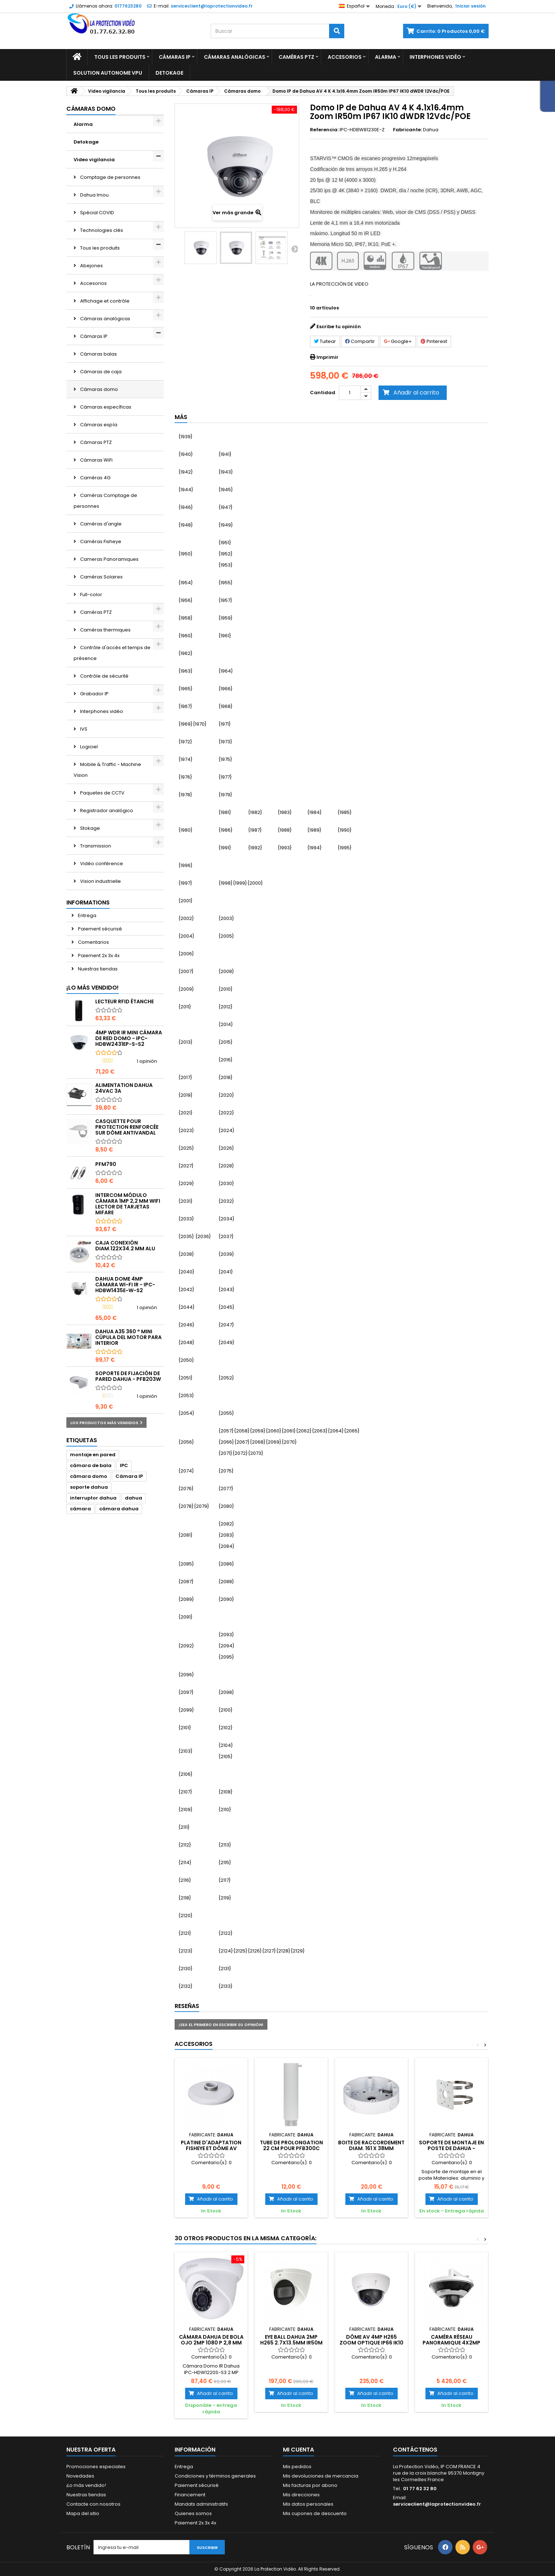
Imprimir (327, 357)
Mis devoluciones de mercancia (320, 2475)
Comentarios (93, 942)
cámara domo (88, 1476)
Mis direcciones (301, 2494)
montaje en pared (92, 1454)
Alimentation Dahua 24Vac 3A (124, 1088)
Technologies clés (101, 230)
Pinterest (434, 341)
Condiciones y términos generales (215, 2475)
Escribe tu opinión (338, 326)
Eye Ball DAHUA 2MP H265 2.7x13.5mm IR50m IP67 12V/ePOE (291, 2342)
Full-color (90, 594)
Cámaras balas (98, 354)
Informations (88, 902)
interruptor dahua (93, 1497)
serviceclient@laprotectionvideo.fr (437, 2504)
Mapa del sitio (82, 2513)
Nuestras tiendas (97, 968)
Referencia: (324, 130)
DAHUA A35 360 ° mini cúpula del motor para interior (128, 1337)
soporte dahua (89, 1487)
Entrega (86, 915)
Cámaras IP (175, 57)
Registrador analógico (106, 810)
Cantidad (322, 392)
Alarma (385, 57)
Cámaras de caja (100, 371)
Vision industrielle (100, 881)
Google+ (398, 341)
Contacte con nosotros (93, 2504)
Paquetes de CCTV (101, 792)
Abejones (91, 265)
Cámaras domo (98, 389)
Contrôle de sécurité (103, 676)
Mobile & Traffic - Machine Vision (107, 770)
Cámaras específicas (105, 407)
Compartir (360, 341)
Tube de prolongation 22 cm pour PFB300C (291, 2145)
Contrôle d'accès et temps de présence (112, 653)
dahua (133, 1497)
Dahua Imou (94, 194)
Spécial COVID (96, 212)
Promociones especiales (96, 2466)
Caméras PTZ (296, 57)
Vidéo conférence (101, 863)
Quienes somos (193, 2513)
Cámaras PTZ (95, 442)
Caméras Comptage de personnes (105, 501)
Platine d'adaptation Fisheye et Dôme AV (211, 2145)
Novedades (80, 2475)
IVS (83, 729)
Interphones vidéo (435, 57)
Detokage (169, 72)
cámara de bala (91, 1465)
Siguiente (294, 248)
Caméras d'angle (100, 523)
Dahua (430, 129)
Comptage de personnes (109, 177)
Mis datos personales (308, 2504)
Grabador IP (94, 693)
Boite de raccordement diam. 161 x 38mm (371, 2145)
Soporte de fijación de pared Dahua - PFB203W (128, 1376)
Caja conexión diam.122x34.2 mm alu (125, 1245)
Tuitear (325, 341)
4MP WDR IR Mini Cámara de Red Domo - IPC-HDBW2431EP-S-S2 (128, 1038)
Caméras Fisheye (100, 541)
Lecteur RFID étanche (124, 1001)
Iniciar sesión (470, 6)
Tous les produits (119, 57)
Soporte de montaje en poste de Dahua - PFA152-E (451, 2148)
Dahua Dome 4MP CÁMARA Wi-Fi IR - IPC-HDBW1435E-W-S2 (125, 1284)
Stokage (89, 828)
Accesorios (345, 57)
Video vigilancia (94, 159)
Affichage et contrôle (104, 301)
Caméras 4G (94, 477)
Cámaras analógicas (234, 57)
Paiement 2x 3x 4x (98, 955)
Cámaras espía (98, 424)
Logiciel (88, 746)
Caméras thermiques (105, 629)
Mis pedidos (297, 2466)
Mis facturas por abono (310, 2485)
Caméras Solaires (101, 576)
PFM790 (105, 1164)
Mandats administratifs (201, 2504)
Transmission (95, 845)
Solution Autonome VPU (107, 72)
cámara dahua (119, 1508)
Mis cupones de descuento (315, 2513)
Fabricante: (407, 130)
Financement (190, 2494)
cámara (80, 1508)
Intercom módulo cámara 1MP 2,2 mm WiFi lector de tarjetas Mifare (127, 1204)
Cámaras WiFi (96, 460)
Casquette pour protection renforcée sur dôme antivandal (126, 1127)
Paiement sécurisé (99, 928)
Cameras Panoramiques (109, 559)
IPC (124, 1465)
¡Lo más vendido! (92, 987)
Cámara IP (129, 1476)
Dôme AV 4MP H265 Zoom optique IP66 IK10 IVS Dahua (371, 2342)
